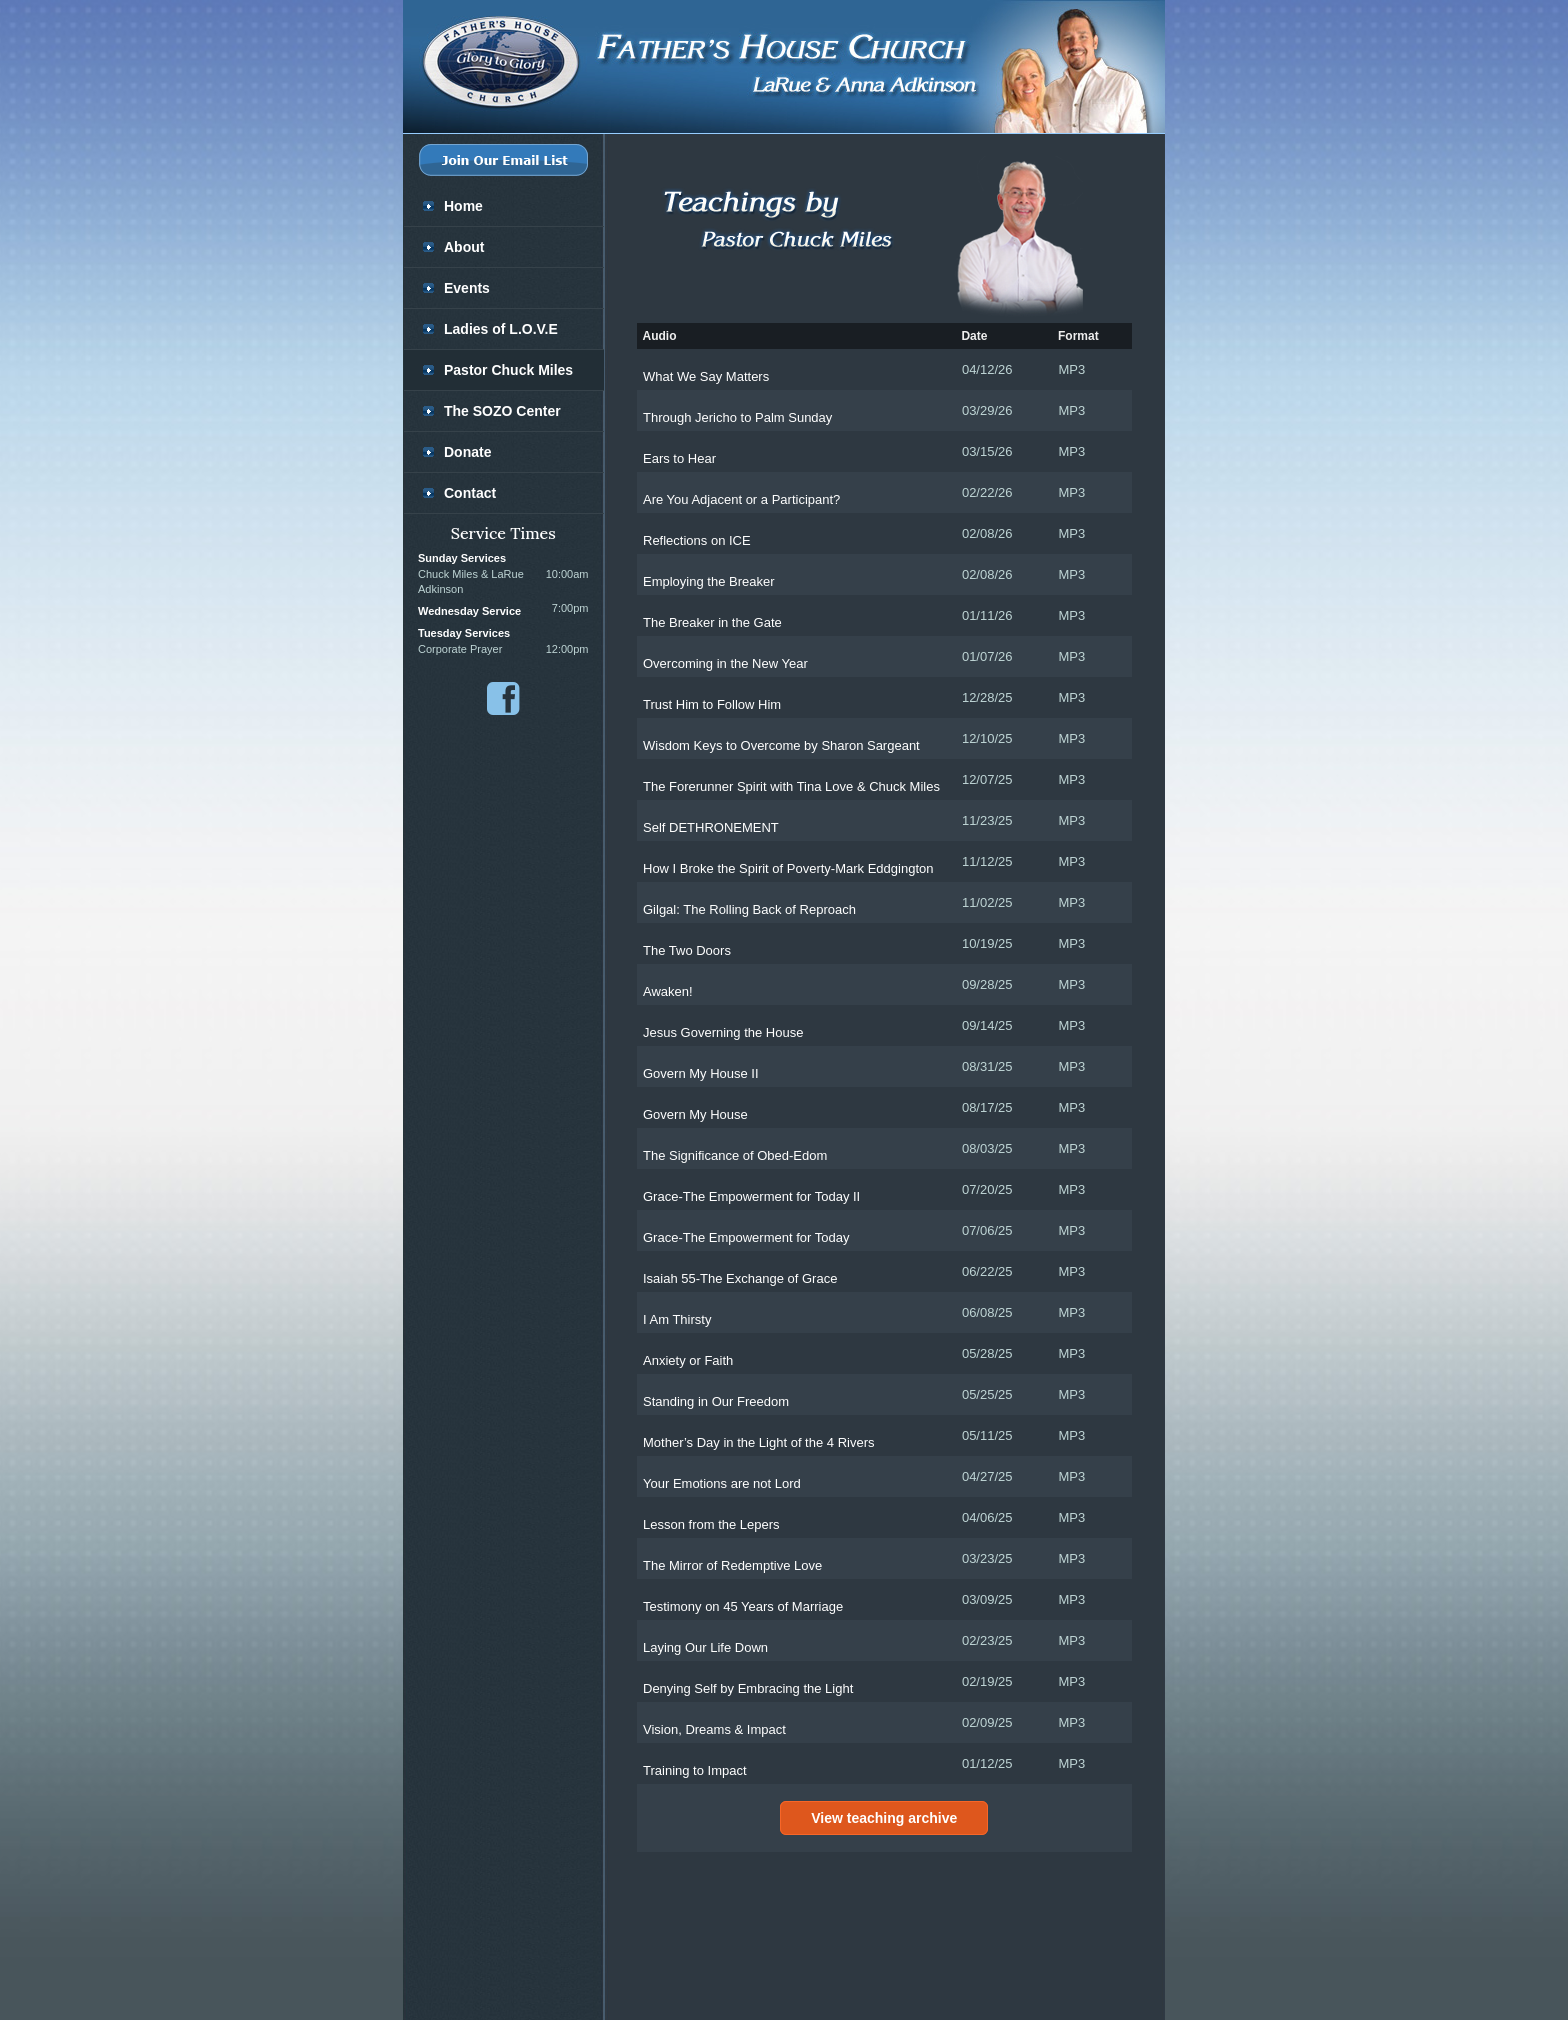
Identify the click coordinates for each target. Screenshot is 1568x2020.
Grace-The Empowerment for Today (746, 1237)
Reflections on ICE (697, 540)
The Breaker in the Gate (712, 622)
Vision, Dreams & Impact (714, 1729)
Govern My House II (701, 1073)
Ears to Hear (679, 458)
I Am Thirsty (677, 1319)
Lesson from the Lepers (711, 1524)
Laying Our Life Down (705, 1647)
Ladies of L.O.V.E (501, 329)
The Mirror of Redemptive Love (732, 1565)
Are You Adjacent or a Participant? (741, 499)
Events (467, 288)
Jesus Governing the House (723, 1032)
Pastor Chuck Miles (508, 370)
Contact (470, 493)
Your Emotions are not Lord (722, 1483)
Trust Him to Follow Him (712, 704)
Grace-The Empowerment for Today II (751, 1196)
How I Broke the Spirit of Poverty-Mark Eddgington (788, 868)
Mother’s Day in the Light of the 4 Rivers (758, 1442)
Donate (467, 452)
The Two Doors (687, 950)
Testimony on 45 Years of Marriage (743, 1606)
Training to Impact (695, 1770)
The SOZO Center (502, 411)
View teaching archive (884, 1818)
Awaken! (668, 991)
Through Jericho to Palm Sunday (737, 417)
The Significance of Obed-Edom (735, 1155)
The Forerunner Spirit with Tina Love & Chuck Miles (791, 786)
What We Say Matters (706, 376)
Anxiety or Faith (688, 1360)
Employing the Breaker (709, 581)
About (464, 247)
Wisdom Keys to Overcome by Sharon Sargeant (781, 745)
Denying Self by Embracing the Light (748, 1688)
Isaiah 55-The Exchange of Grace (740, 1278)
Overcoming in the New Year (725, 663)
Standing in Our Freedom (716, 1401)
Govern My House (695, 1114)
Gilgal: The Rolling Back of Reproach (749, 909)
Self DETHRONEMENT (711, 827)
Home (463, 206)
